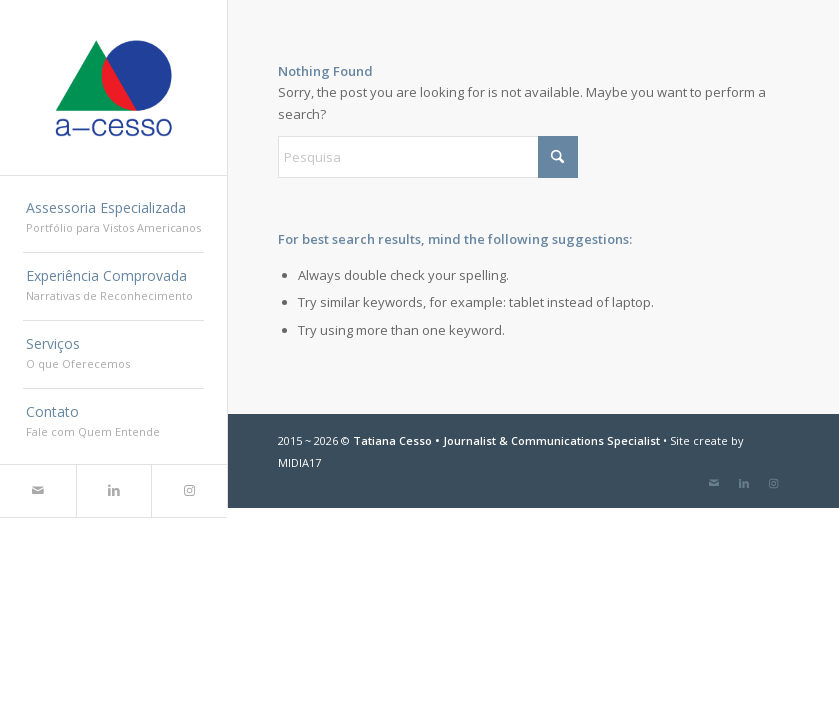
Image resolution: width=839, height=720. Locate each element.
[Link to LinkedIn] (114, 491)
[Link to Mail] (38, 491)
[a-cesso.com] (113, 88)
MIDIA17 (299, 462)
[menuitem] (113, 219)
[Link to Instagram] (189, 491)
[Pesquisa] (428, 157)
